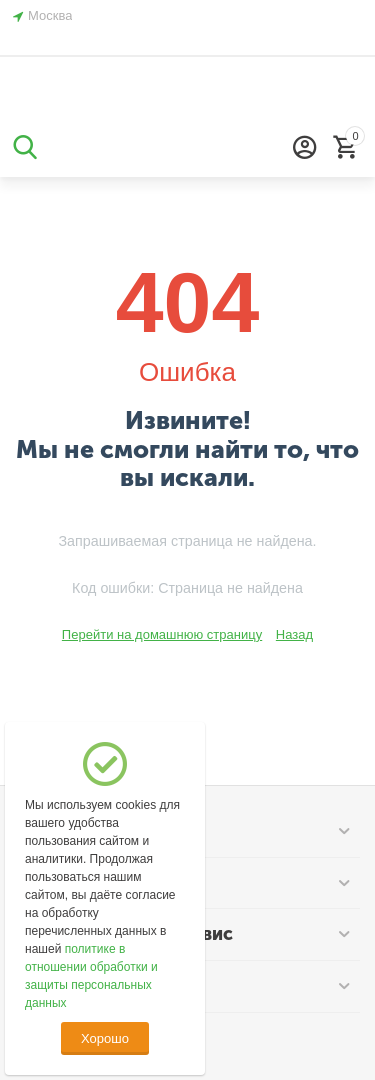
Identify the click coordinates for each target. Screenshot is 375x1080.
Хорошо (105, 1038)
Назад (294, 634)
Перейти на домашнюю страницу (162, 634)
